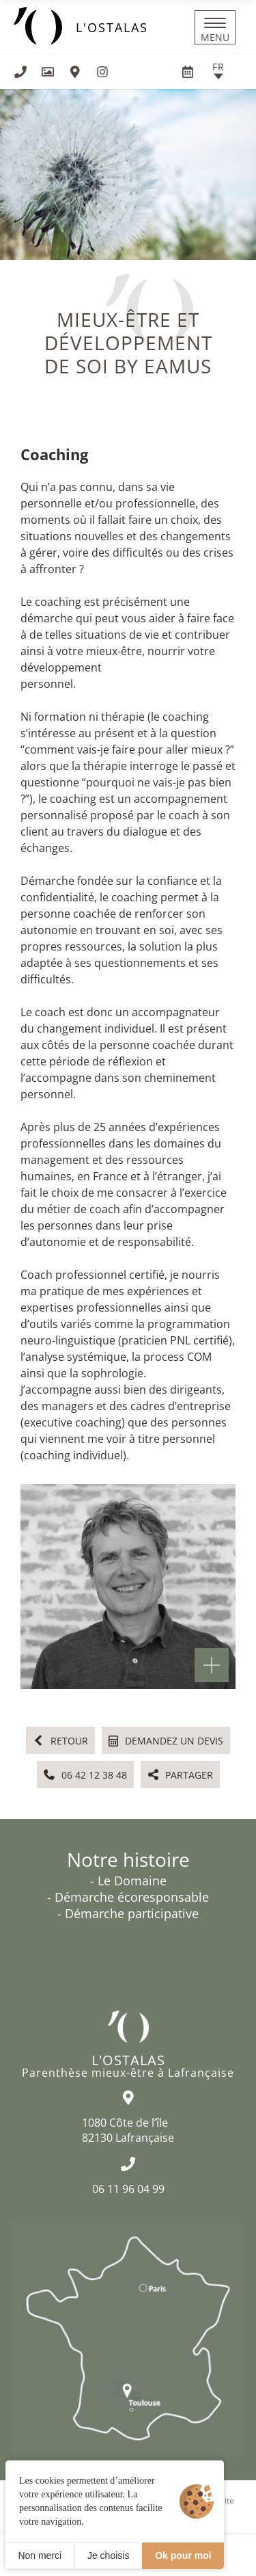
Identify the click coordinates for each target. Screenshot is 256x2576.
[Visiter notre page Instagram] (102, 72)
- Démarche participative (128, 1913)
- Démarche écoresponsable (128, 1897)
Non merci (39, 2555)
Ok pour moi (183, 2555)
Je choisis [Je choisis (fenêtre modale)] (108, 2555)
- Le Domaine (128, 1880)
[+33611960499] (20, 72)
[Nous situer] (75, 72)
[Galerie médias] (47, 72)
